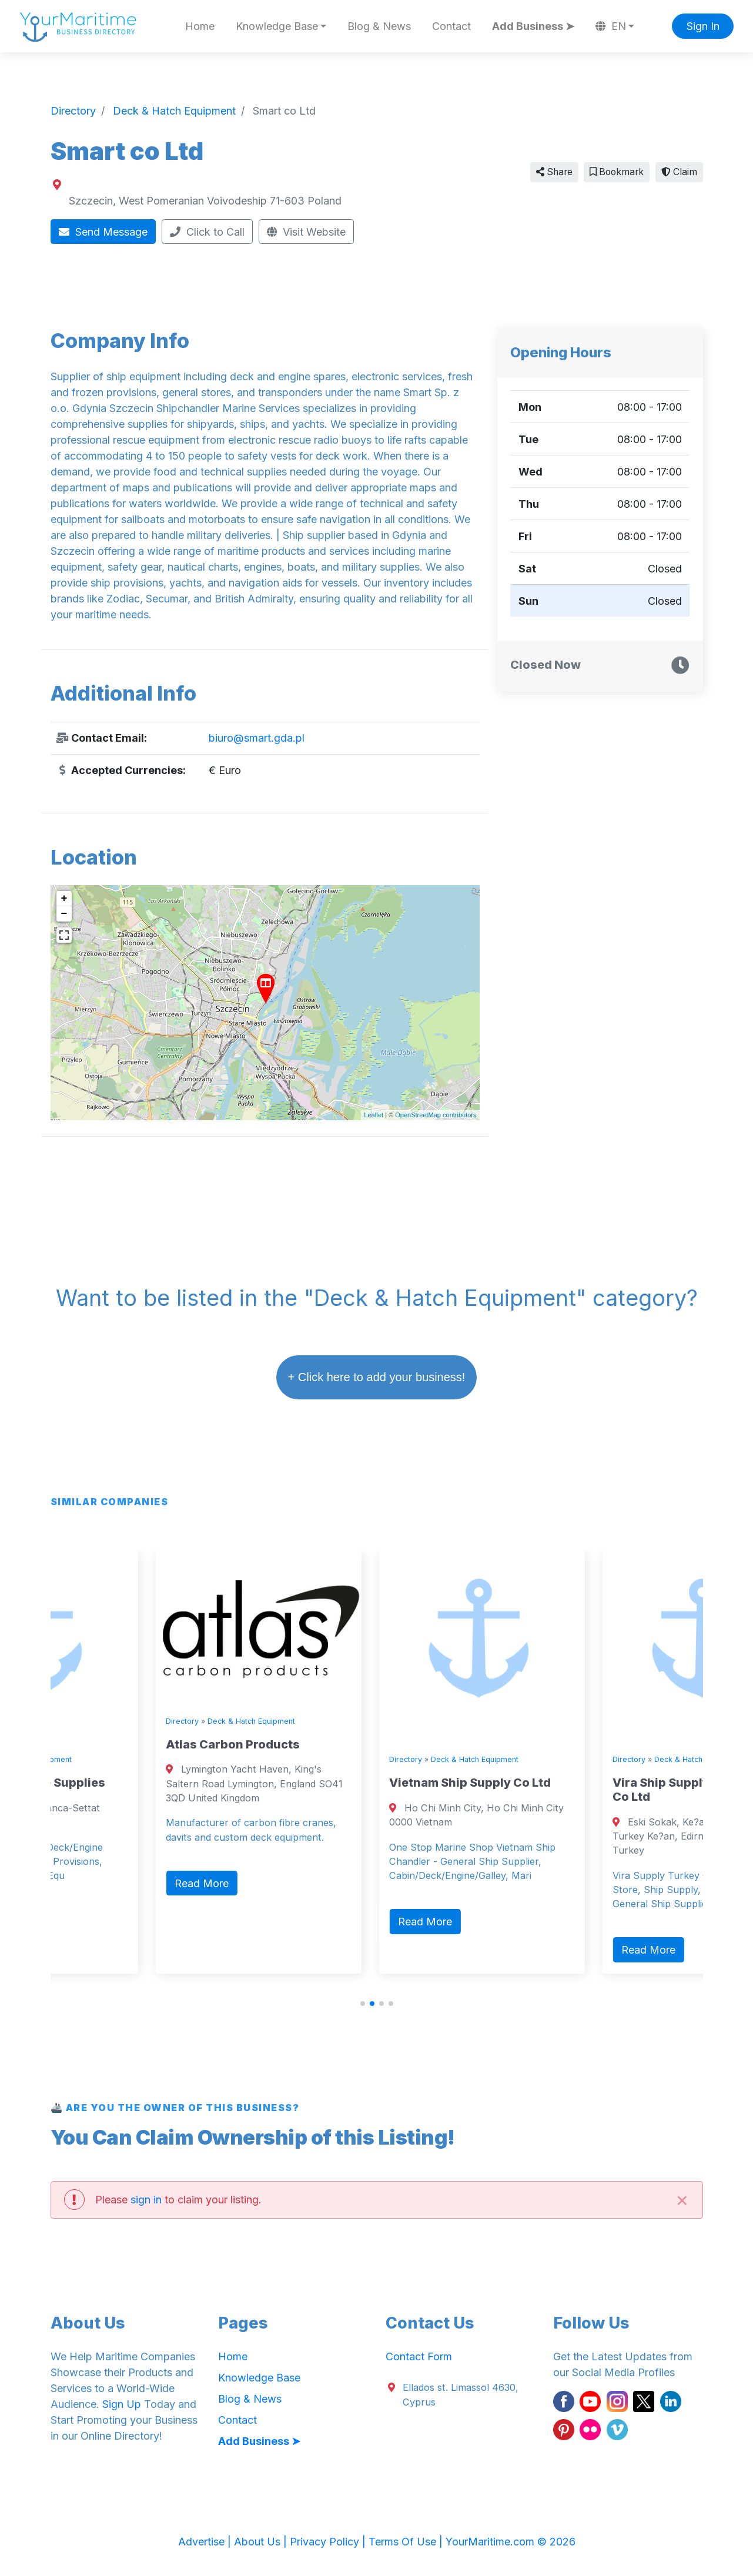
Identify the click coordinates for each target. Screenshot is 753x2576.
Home (200, 26)
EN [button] (610, 26)
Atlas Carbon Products (342, 1744)
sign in (146, 2199)
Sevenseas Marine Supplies (133, 1783)
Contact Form (419, 2356)
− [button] (64, 914)
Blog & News (379, 26)
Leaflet (373, 1114)
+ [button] (64, 899)
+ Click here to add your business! (377, 1377)
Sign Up (121, 2404)
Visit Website (306, 232)
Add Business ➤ (533, 26)
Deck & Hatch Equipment (137, 1759)
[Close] (682, 2199)
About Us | (262, 2541)
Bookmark (617, 171)
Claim (679, 171)
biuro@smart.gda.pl (256, 738)
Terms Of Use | (407, 2541)
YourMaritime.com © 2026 (510, 2541)
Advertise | (206, 2541)
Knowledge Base (259, 2377)
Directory (68, 1759)
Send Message (103, 232)
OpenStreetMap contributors (435, 1114)
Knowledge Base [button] (277, 26)
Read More (87, 1921)
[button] (362, 2003)
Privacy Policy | (329, 2541)
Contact (451, 26)
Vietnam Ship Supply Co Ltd (579, 1783)
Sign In (703, 26)
